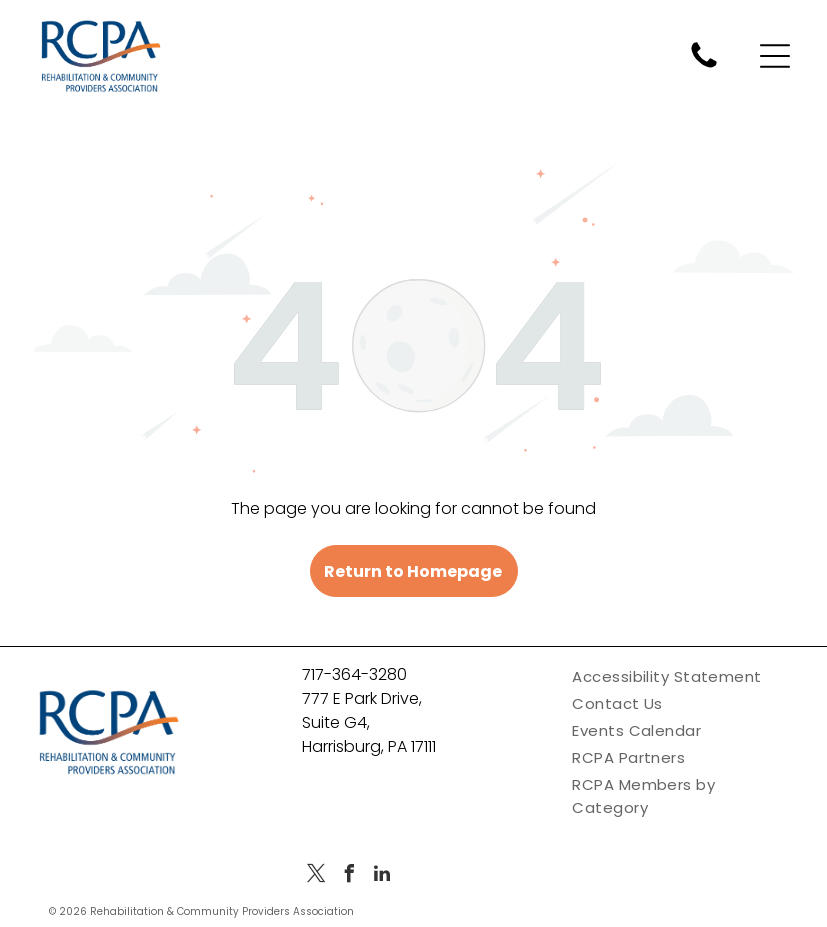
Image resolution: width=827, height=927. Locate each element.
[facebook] (349, 876)
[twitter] (316, 876)
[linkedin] (382, 876)
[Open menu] (775, 56)
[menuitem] (683, 676)
